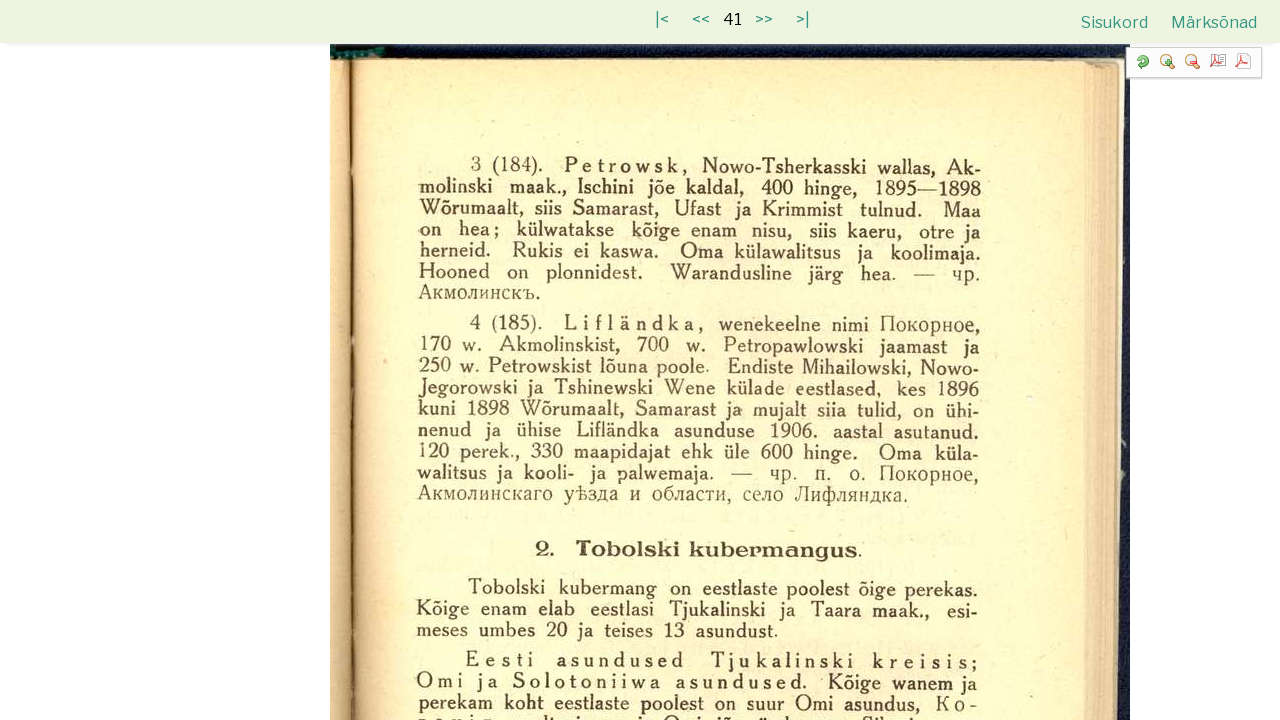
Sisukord (1116, 22)
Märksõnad (1214, 22)
